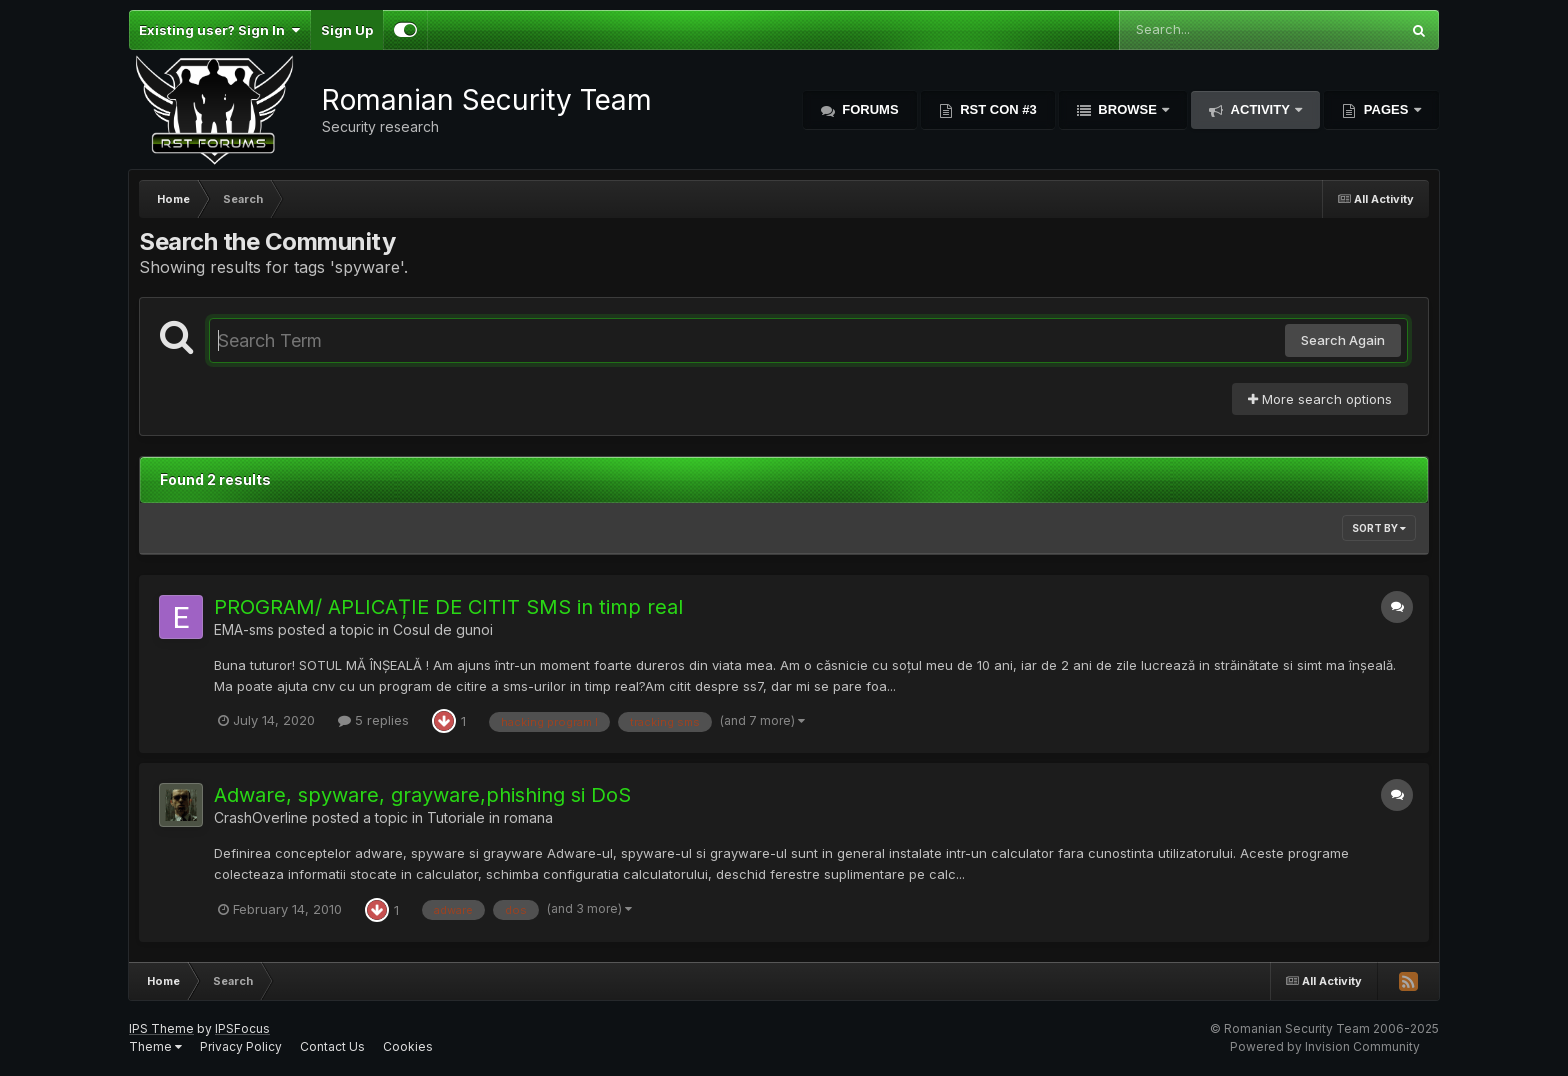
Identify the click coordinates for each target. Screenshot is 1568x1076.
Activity (1260, 109)
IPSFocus (242, 1028)
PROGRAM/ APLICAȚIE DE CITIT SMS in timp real (448, 607)
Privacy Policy (241, 1046)
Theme (155, 1046)
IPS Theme (161, 1028)
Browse (1128, 109)
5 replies (373, 720)
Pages (1386, 109)
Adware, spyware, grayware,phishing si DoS (422, 795)
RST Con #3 (997, 109)
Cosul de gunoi (443, 629)
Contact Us (332, 1046)
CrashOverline (261, 817)
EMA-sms (244, 629)
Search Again (1343, 340)
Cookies (408, 1046)
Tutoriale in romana (490, 817)
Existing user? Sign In (219, 30)
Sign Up (347, 30)
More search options (1320, 399)
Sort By (1379, 528)
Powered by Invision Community (1325, 1046)
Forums (869, 109)
